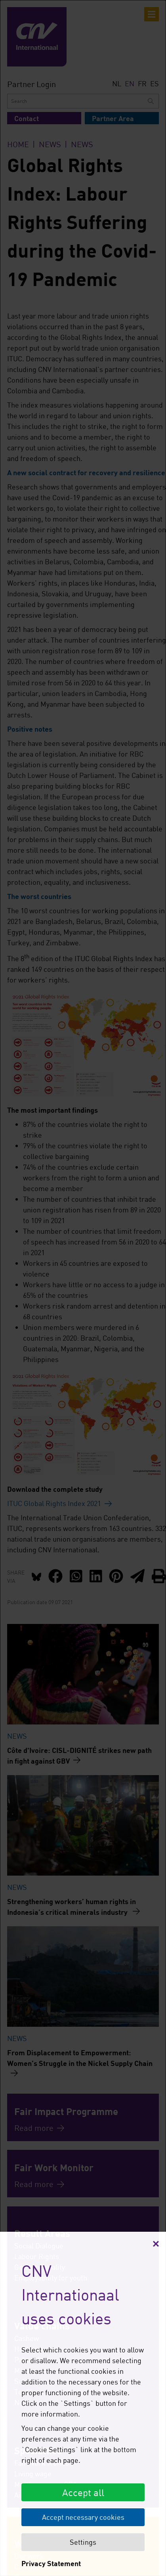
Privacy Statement (51, 2563)
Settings (83, 2542)
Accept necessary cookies (83, 2517)
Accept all (83, 2492)
